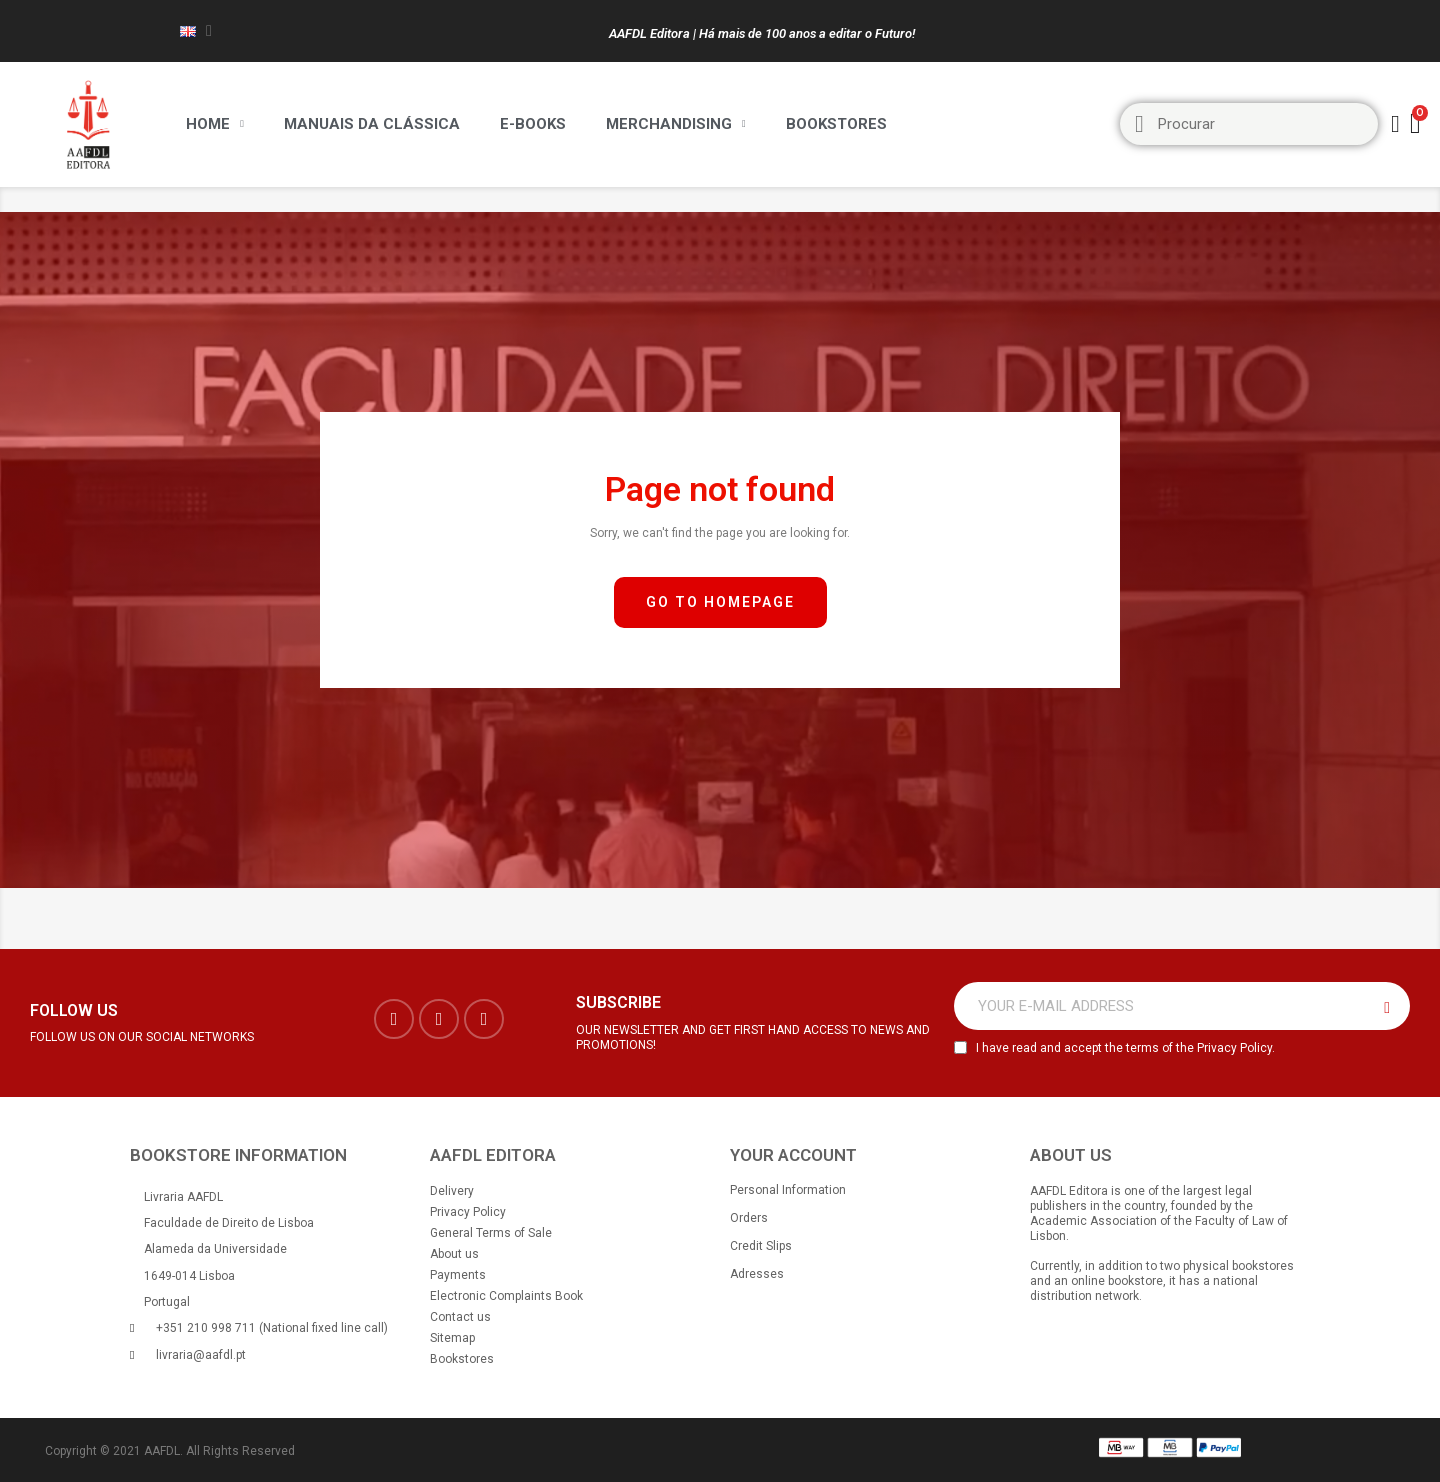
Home (215, 124)
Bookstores (836, 124)
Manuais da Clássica (372, 124)
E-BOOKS (533, 124)
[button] (720, 602)
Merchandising (676, 124)
